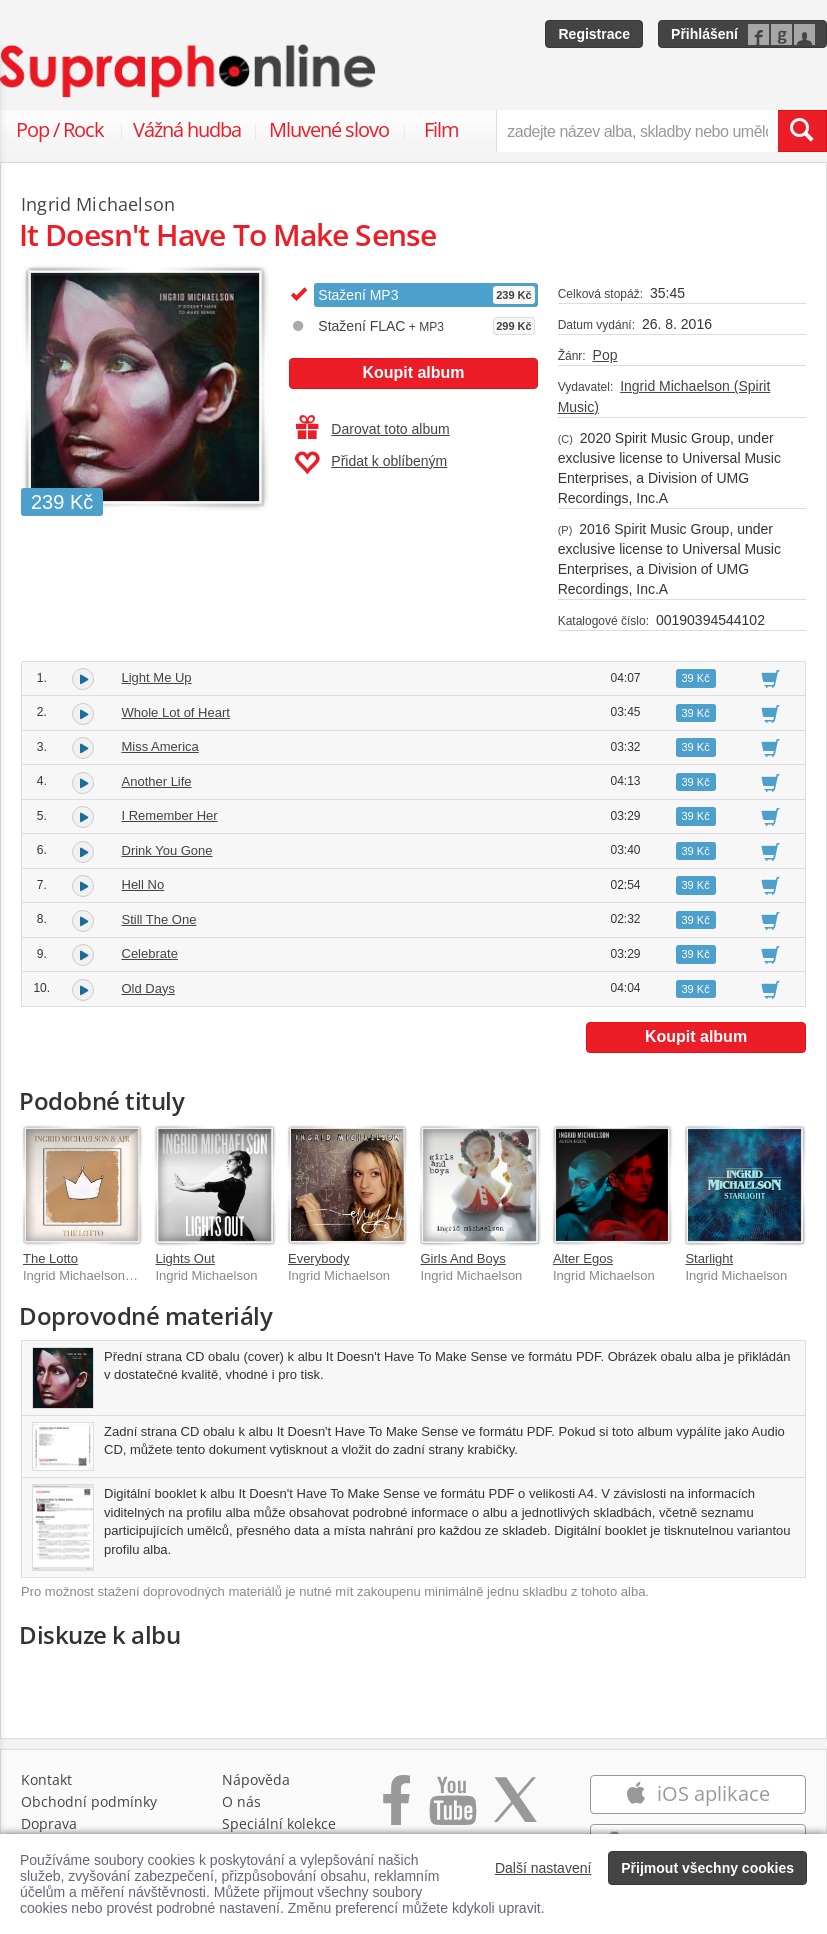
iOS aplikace (697, 1793)
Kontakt (46, 1779)
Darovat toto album (372, 429)
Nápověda (256, 1779)
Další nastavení (543, 1868)
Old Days (148, 988)
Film (441, 129)
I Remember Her (170, 815)
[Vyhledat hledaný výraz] (802, 131)
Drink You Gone (167, 850)
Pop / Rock (60, 129)
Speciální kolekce (279, 1823)
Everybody (318, 1258)
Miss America (160, 746)
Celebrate (150, 953)
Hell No (143, 884)
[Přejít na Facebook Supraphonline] (396, 1810)
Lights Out (184, 1258)
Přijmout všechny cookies (707, 1868)
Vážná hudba (187, 129)
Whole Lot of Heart (176, 712)
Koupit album (413, 372)
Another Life (157, 781)
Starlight (709, 1258)
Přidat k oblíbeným (370, 463)
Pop (605, 355)
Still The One (159, 919)
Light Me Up (157, 677)
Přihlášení (704, 34)
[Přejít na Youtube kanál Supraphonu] (452, 1810)
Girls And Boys (462, 1258)
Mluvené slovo (329, 129)
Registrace (594, 34)
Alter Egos (583, 1258)
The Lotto (50, 1258)
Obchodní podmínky (89, 1801)
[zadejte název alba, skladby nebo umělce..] (637, 131)
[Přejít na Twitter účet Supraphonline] (515, 1810)
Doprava (49, 1823)
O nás (241, 1801)
